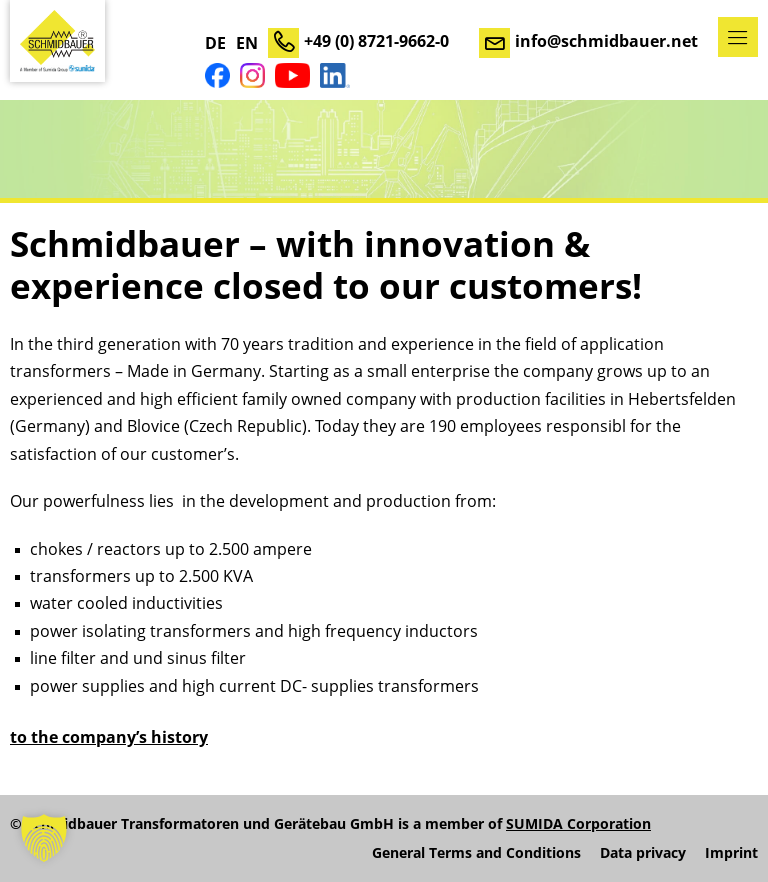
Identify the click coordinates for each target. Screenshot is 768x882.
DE (215, 43)
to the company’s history (109, 737)
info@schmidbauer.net (606, 41)
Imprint (731, 853)
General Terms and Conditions (476, 853)
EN (247, 43)
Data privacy (643, 853)
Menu (738, 37)
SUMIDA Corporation (578, 823)
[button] (44, 838)
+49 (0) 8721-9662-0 (376, 41)
